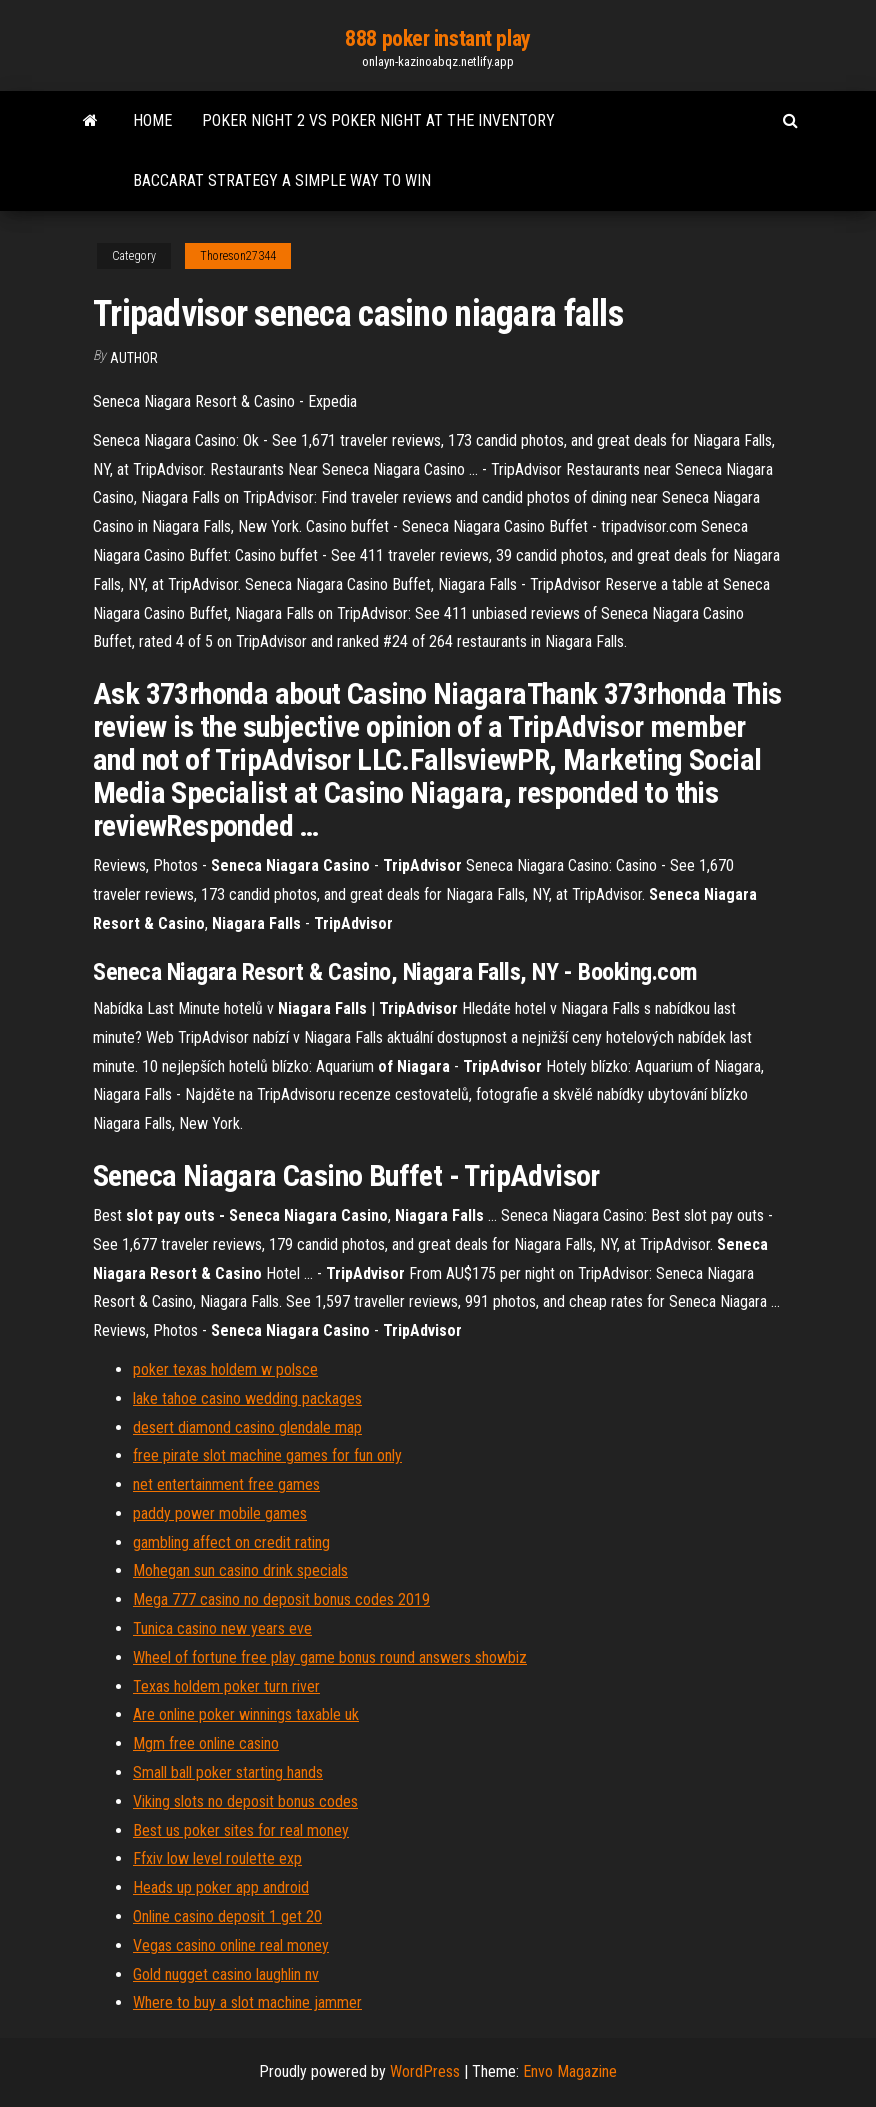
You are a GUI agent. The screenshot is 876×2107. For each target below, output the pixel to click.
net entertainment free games (226, 1484)
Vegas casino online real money (231, 1945)
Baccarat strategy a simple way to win (282, 180)
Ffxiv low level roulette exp (217, 1858)
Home (152, 120)
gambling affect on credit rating (231, 1542)
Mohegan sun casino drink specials (240, 1570)
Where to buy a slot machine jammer (247, 2002)
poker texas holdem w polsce (225, 1369)
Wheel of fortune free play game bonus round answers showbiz (330, 1657)
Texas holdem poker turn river (226, 1686)
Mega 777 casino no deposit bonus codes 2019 (281, 1599)
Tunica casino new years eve (222, 1628)
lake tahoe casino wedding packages (247, 1398)
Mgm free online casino (206, 1743)
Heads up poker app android (221, 1887)
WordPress (425, 2071)
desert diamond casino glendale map (247, 1427)
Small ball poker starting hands (228, 1772)
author (134, 358)
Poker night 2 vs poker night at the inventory (378, 120)
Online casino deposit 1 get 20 (227, 1916)
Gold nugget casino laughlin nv (226, 1974)
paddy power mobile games (220, 1513)
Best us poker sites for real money (241, 1830)
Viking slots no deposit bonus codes (245, 1801)
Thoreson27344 (238, 256)
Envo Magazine (570, 2071)
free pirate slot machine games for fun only (267, 1455)
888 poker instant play (437, 38)
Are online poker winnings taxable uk (246, 1714)
